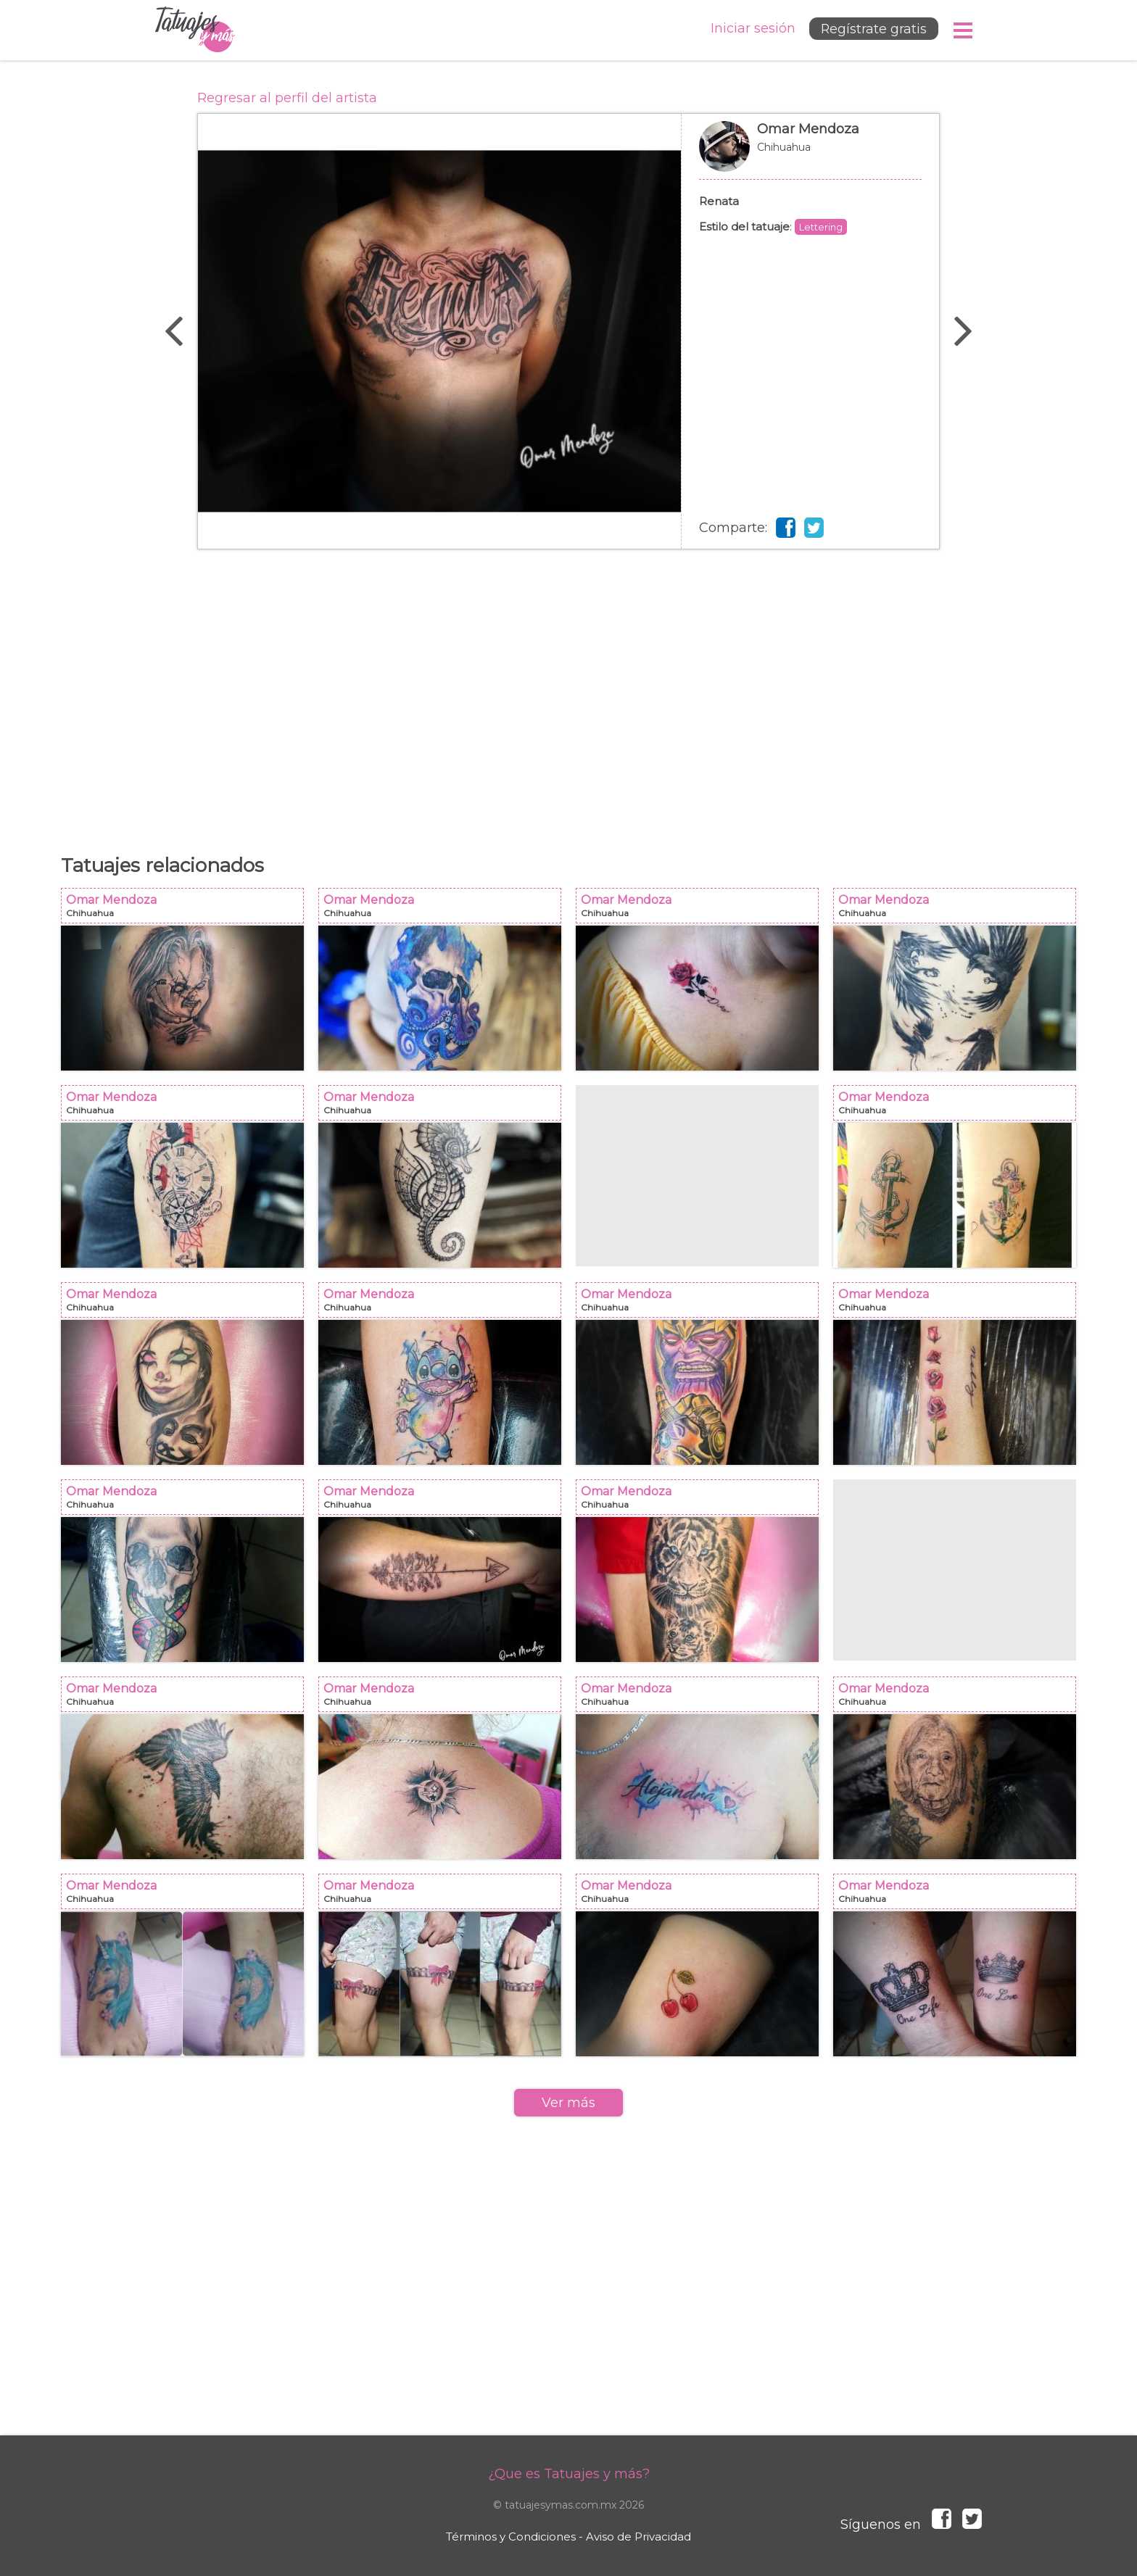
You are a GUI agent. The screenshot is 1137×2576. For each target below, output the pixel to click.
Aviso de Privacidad (638, 2536)
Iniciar (748, 29)
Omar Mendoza (810, 153)
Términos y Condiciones (511, 2536)
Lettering (821, 227)
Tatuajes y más (195, 30)
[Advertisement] (568, 694)
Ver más (568, 2103)
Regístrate (871, 30)
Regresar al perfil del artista (287, 98)
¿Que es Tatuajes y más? (569, 2474)
